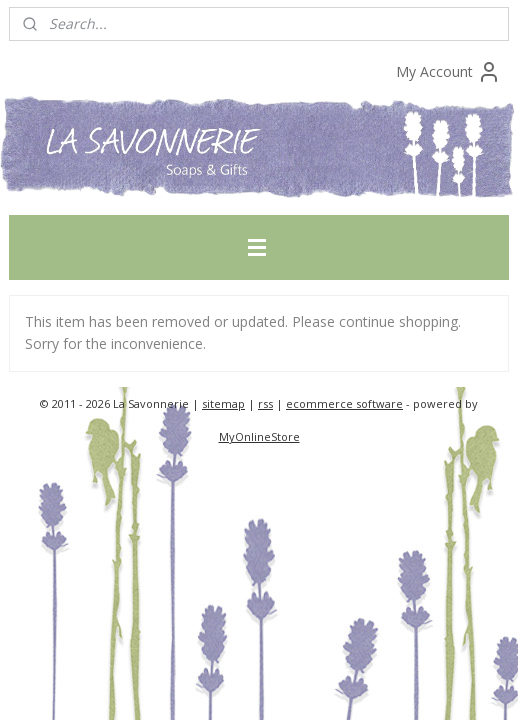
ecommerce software (344, 403)
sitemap (223, 403)
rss (265, 403)
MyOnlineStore (259, 436)
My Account (448, 72)
